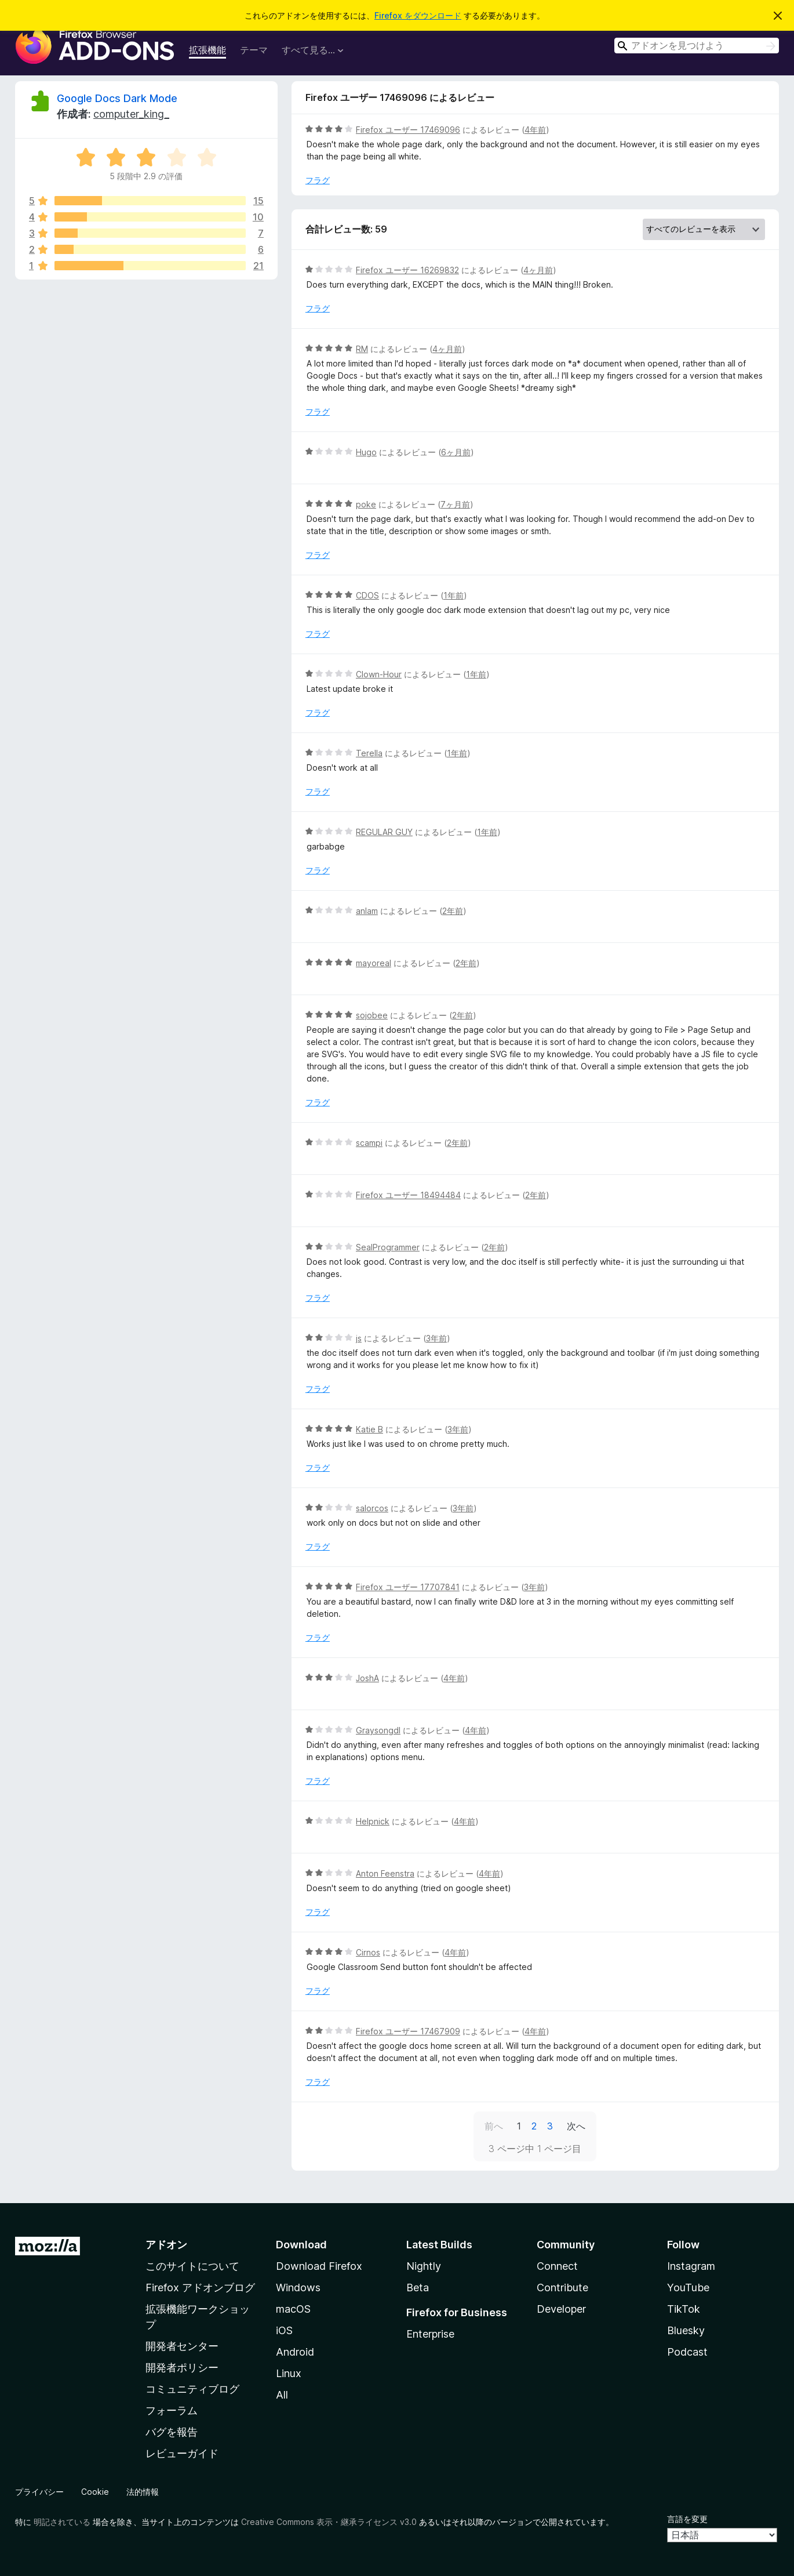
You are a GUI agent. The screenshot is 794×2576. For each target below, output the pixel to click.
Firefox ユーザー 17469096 (408, 130)
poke (366, 504)
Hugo (366, 452)
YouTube (688, 2287)
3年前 (436, 1338)
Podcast (687, 2352)
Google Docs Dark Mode (117, 98)
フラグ (317, 180)
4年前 (535, 130)
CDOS (367, 595)
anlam (367, 911)
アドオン (166, 2244)
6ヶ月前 (456, 452)
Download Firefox (319, 2266)
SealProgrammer (388, 1247)
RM (362, 349)
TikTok (683, 2309)
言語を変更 (687, 2519)
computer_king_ (131, 114)
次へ (576, 2126)
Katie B (369, 1429)
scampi (369, 1143)
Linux (288, 2373)
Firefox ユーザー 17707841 (408, 1587)
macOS (293, 2309)
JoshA (367, 1678)
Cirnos (368, 1952)
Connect (557, 2266)
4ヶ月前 (538, 270)
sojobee (372, 1015)
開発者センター (181, 2346)
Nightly (423, 2266)
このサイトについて (192, 2266)
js (359, 1338)
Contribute (562, 2287)
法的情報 (142, 2492)
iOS (284, 2330)
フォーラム (171, 2410)
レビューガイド (181, 2453)
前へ (494, 2126)
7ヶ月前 (455, 504)
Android (295, 2352)
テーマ (254, 50)
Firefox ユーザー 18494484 (408, 1195)
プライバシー (39, 2492)
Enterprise (430, 2334)
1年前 (453, 595)
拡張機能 (207, 50)
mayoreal (373, 963)
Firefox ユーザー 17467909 (408, 2031)
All (282, 2395)
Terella (369, 753)
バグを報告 (171, 2432)
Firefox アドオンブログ (200, 2287)
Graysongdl (378, 1730)
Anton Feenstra (385, 1873)
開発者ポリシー (181, 2367)
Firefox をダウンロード (417, 15)
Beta (417, 2287)
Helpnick (372, 1821)
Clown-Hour (379, 674)
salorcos (372, 1508)
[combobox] (696, 45)
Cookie (95, 2492)
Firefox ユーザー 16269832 (407, 270)
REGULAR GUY (384, 832)
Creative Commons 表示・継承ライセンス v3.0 (329, 2522)
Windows (298, 2287)
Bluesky (686, 2330)
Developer (561, 2309)
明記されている (62, 2522)
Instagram (691, 2266)
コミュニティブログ (192, 2389)
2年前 (452, 911)
